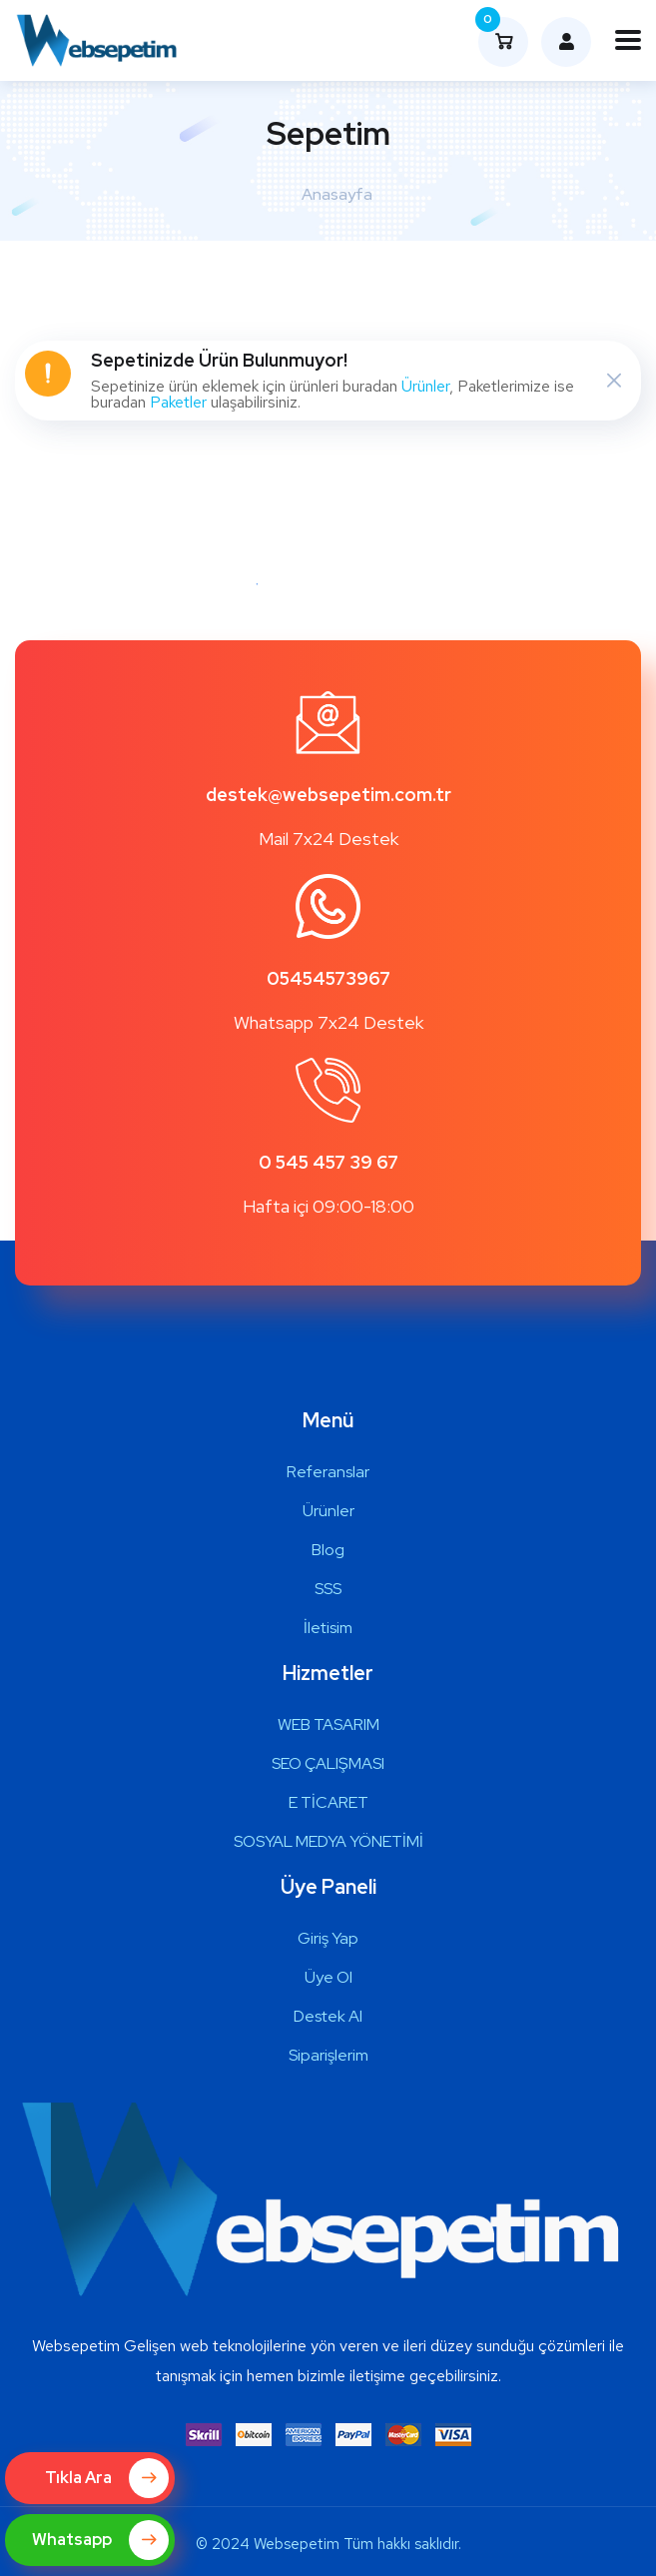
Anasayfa (337, 194)
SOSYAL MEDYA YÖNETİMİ (328, 1841)
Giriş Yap (328, 1938)
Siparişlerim (328, 2055)
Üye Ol (328, 1977)
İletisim (328, 1627)
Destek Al (328, 2016)
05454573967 (328, 978)
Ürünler (425, 386)
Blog (328, 1549)
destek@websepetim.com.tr (328, 794)
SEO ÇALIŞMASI (328, 1763)
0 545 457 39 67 (328, 1162)
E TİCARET (328, 1802)
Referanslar (328, 1471)
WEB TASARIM (328, 1724)
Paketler (178, 402)
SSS (328, 1588)
